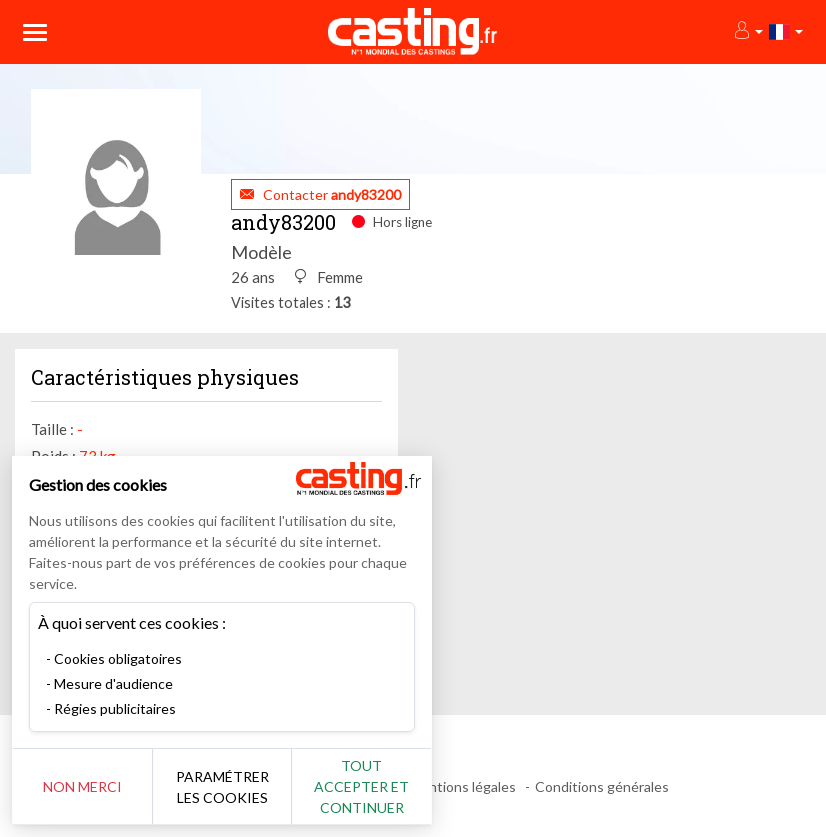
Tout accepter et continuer (361, 786)
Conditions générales (602, 786)
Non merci (82, 786)
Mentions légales (462, 786)
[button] (747, 31)
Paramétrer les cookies (222, 787)
